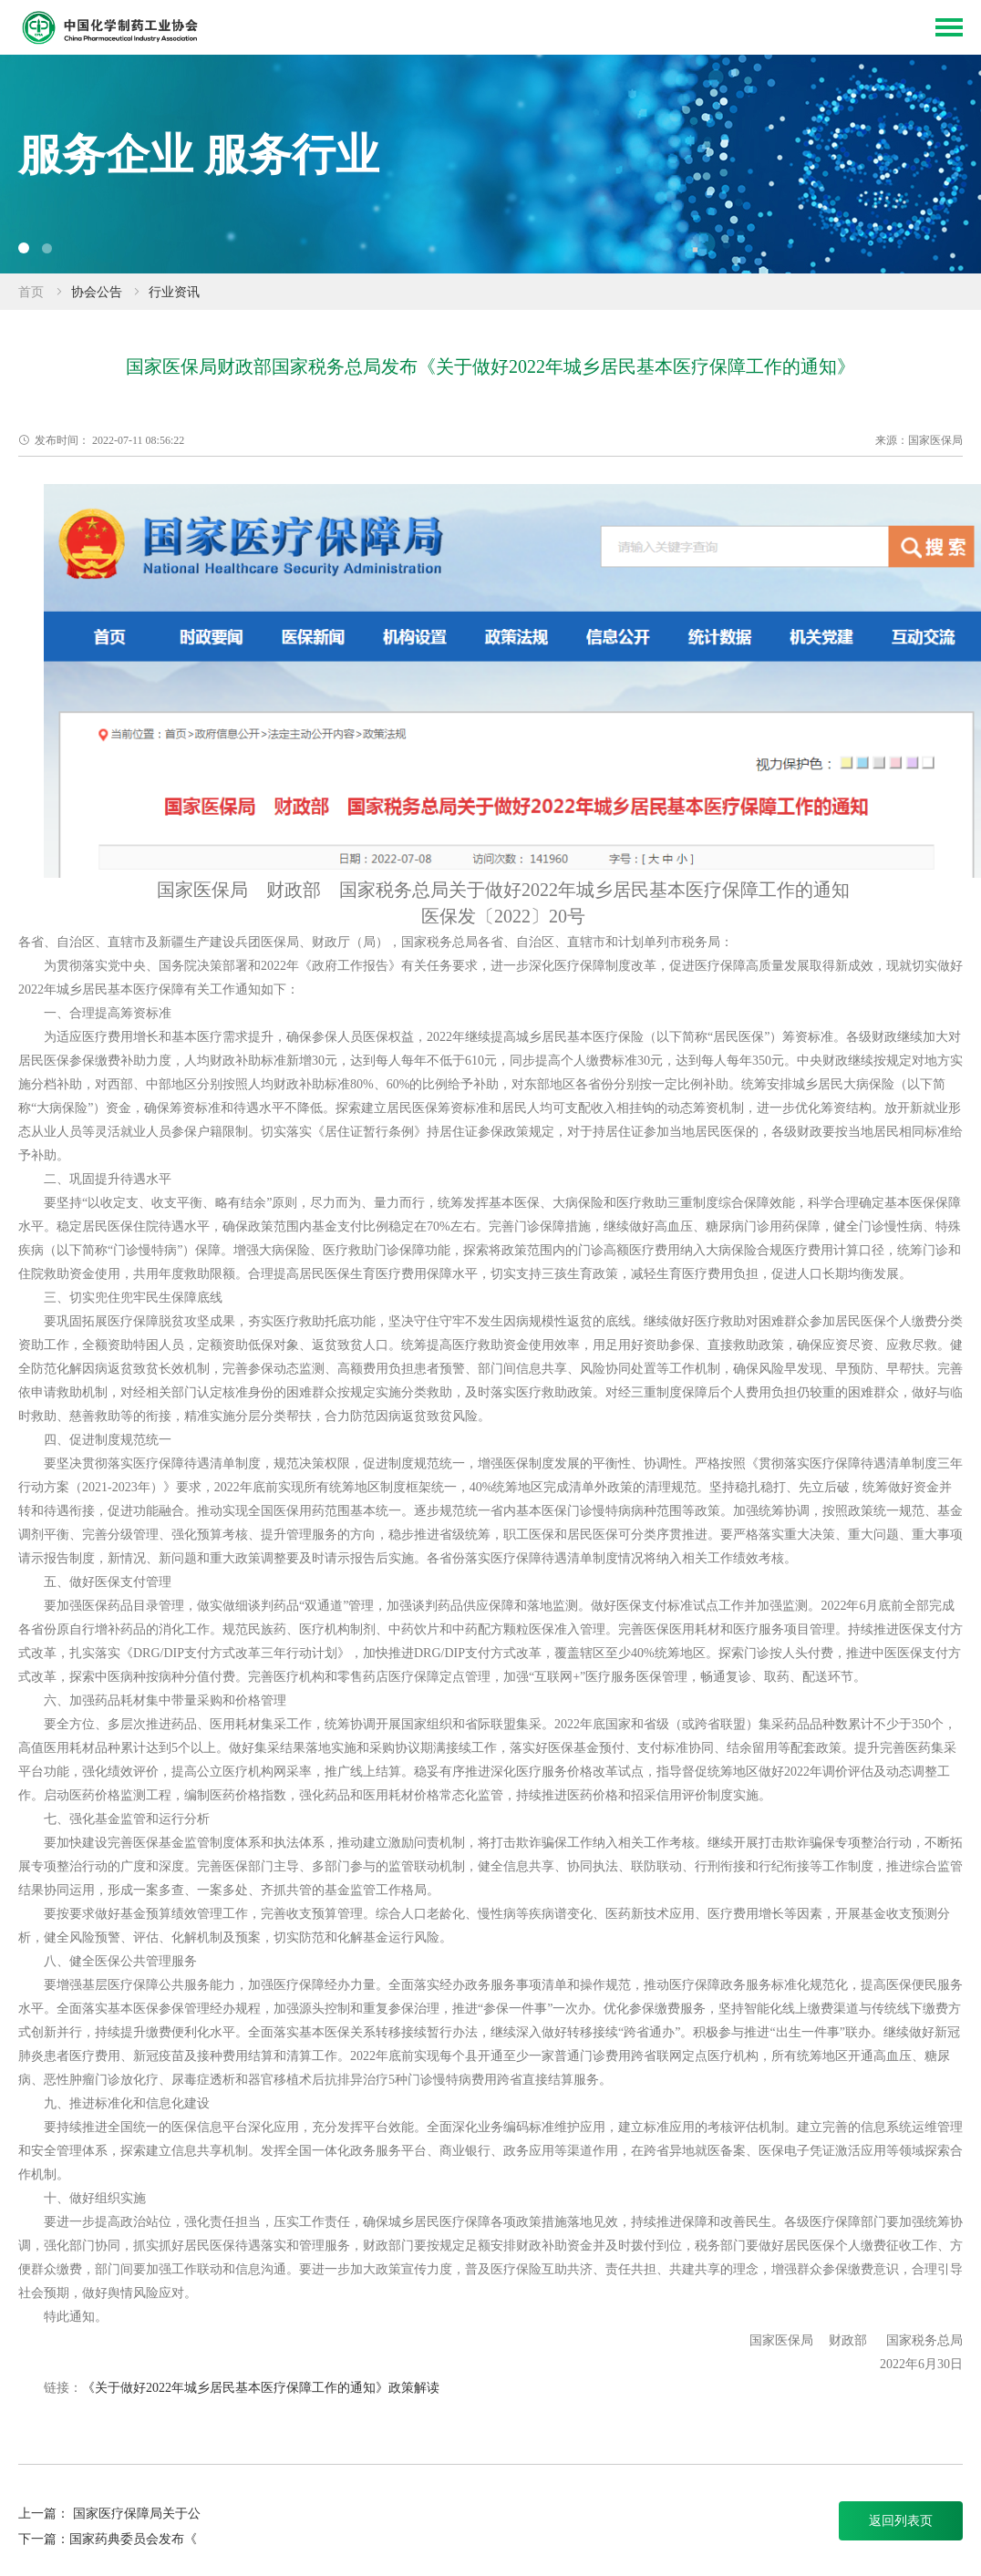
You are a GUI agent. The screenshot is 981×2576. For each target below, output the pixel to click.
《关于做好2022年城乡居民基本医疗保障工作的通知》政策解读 (260, 2388)
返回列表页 (901, 2521)
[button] (23, 247)
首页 (31, 292)
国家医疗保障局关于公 (137, 2513)
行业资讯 (174, 292)
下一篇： (43, 2539)
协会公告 (96, 292)
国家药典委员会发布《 (133, 2539)
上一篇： (45, 2513)
